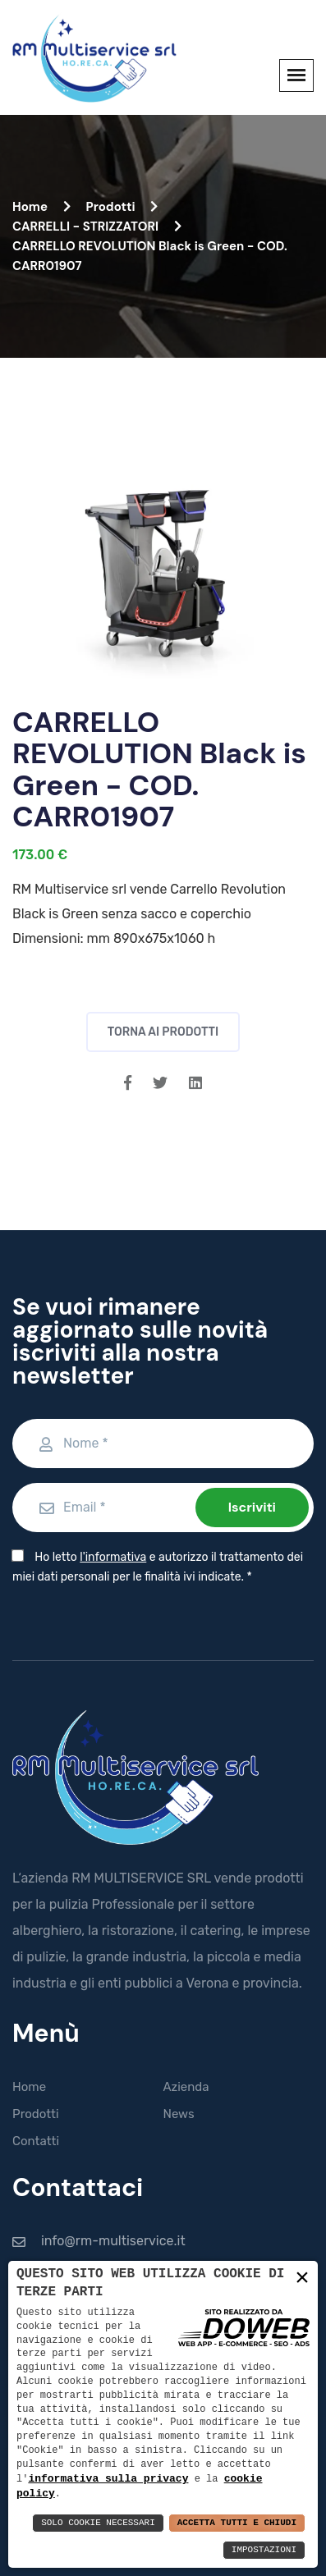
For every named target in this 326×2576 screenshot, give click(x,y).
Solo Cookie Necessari (98, 2523)
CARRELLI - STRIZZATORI (96, 226)
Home (41, 207)
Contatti (35, 2141)
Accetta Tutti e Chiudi (236, 2523)
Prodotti (121, 207)
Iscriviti (252, 1507)
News (179, 2114)
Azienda (186, 2087)
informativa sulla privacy (108, 2477)
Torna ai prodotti (163, 1032)
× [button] (302, 2278)
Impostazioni (264, 2550)
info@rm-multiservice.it (113, 2241)
